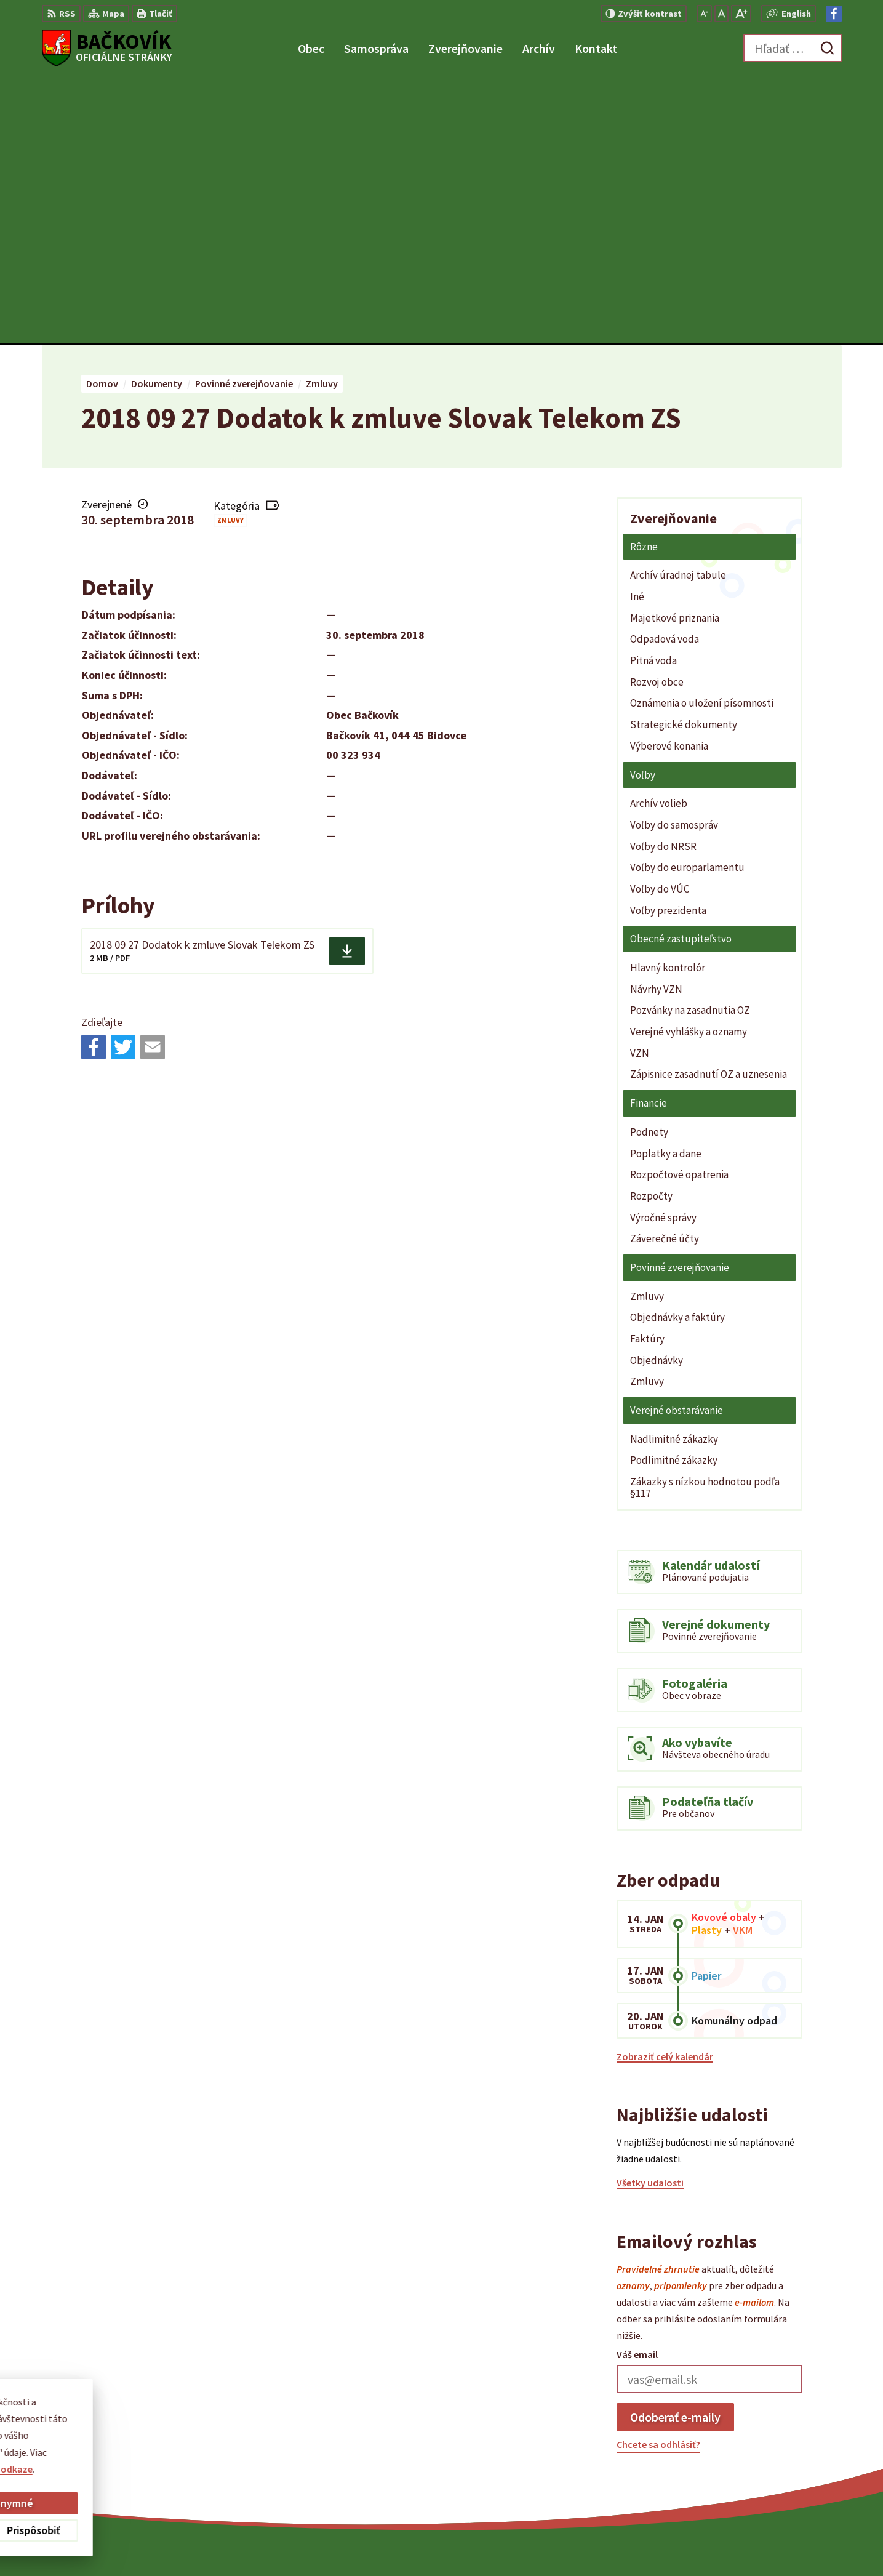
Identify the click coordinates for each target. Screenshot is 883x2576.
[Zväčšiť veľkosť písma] (741, 13)
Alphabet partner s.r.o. (502, 2543)
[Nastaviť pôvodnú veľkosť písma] (721, 13)
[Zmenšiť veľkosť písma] (704, 13)
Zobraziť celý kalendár (665, 1790)
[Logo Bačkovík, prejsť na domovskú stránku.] (107, 48)
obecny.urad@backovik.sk (785, 2460)
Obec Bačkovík (661, 2543)
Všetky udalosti (650, 1917)
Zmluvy (230, 254)
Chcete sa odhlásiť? (658, 2178)
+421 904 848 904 (763, 2445)
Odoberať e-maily (675, 2150)
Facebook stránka (767, 2474)
